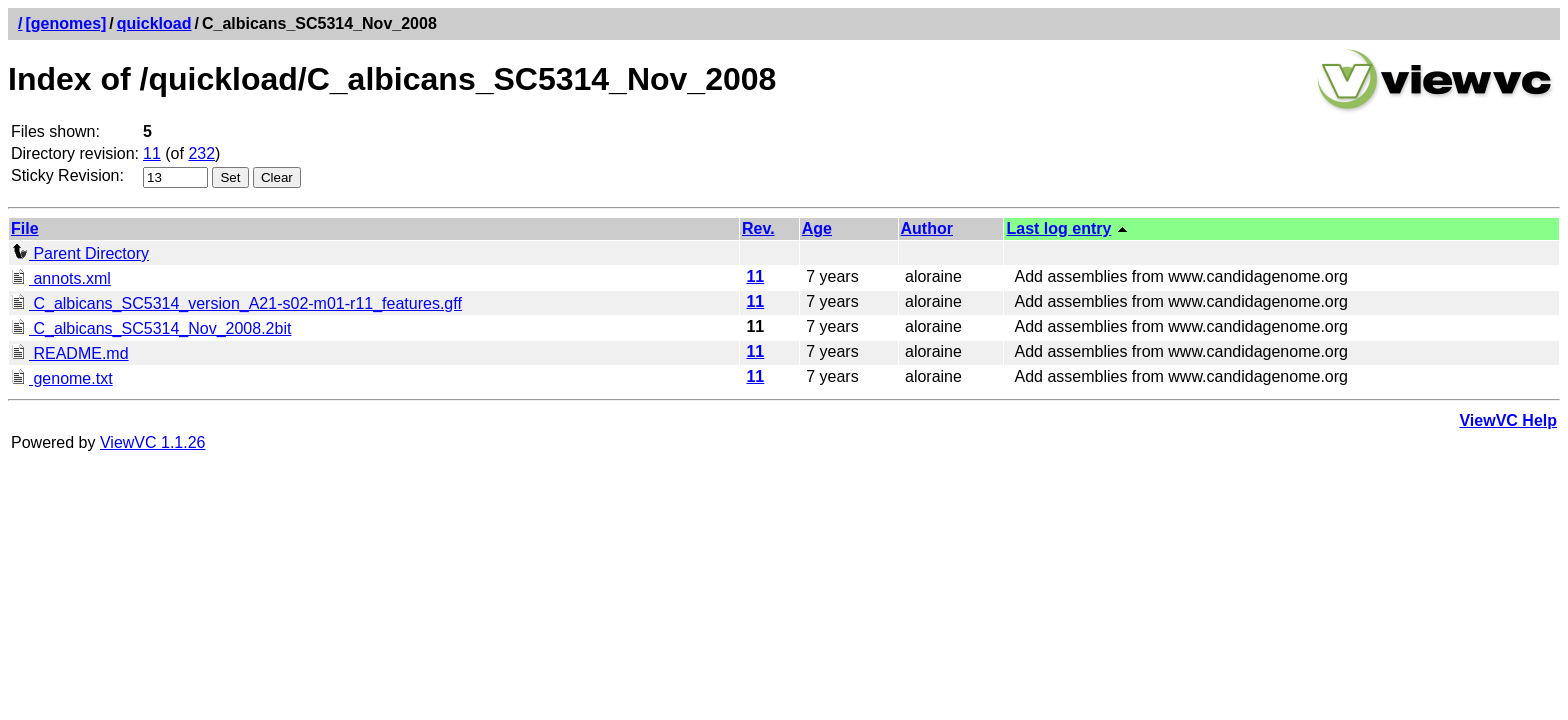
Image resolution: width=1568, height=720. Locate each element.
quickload (154, 23)
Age (817, 228)
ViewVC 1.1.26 (153, 442)
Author (927, 228)
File (25, 228)
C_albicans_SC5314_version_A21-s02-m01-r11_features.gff (236, 303)
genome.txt (62, 378)
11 (152, 153)
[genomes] (65, 23)
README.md (70, 353)
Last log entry (1058, 228)
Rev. (758, 228)
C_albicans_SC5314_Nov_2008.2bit (151, 328)
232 (201, 153)
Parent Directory (80, 253)
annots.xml (61, 278)
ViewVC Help (1508, 420)
